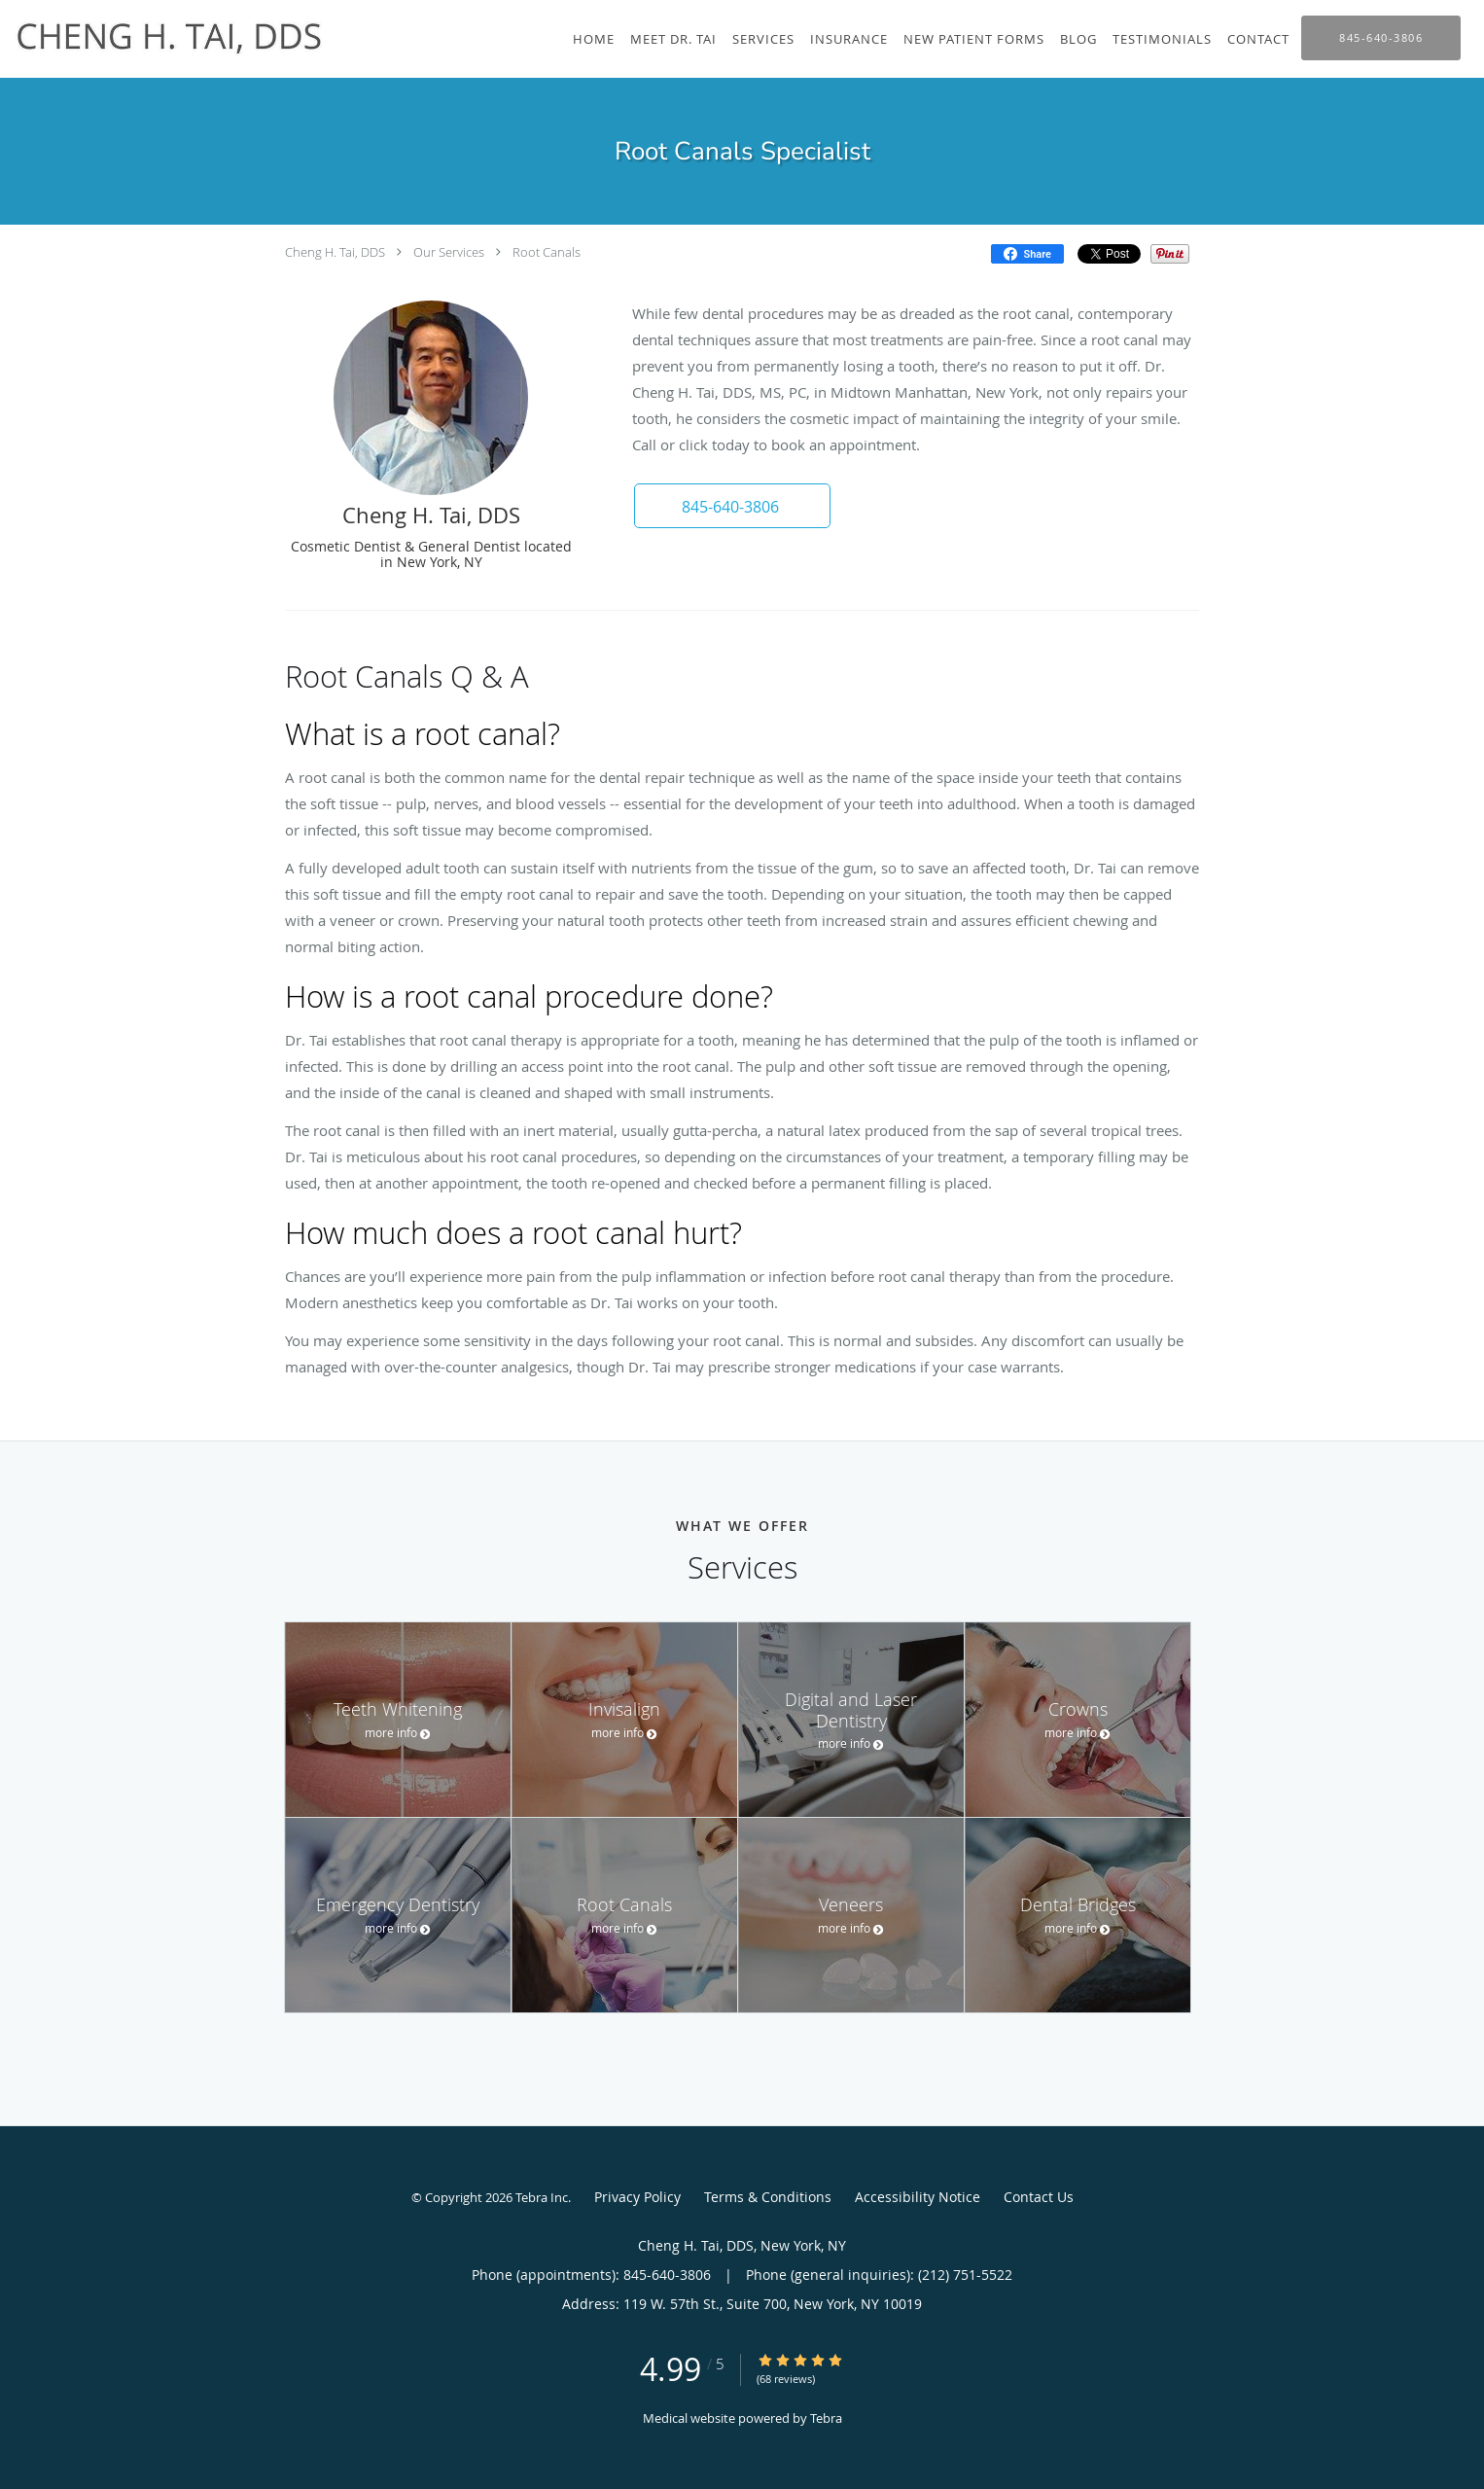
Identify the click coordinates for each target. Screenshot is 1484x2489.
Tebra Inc (541, 2197)
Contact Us (1039, 2196)
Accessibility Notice (917, 2196)
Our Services (448, 252)
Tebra (826, 2418)
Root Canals (546, 252)
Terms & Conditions (767, 2196)
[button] (731, 505)
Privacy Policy (637, 2196)
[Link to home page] (166, 34)
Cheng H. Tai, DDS (335, 252)
